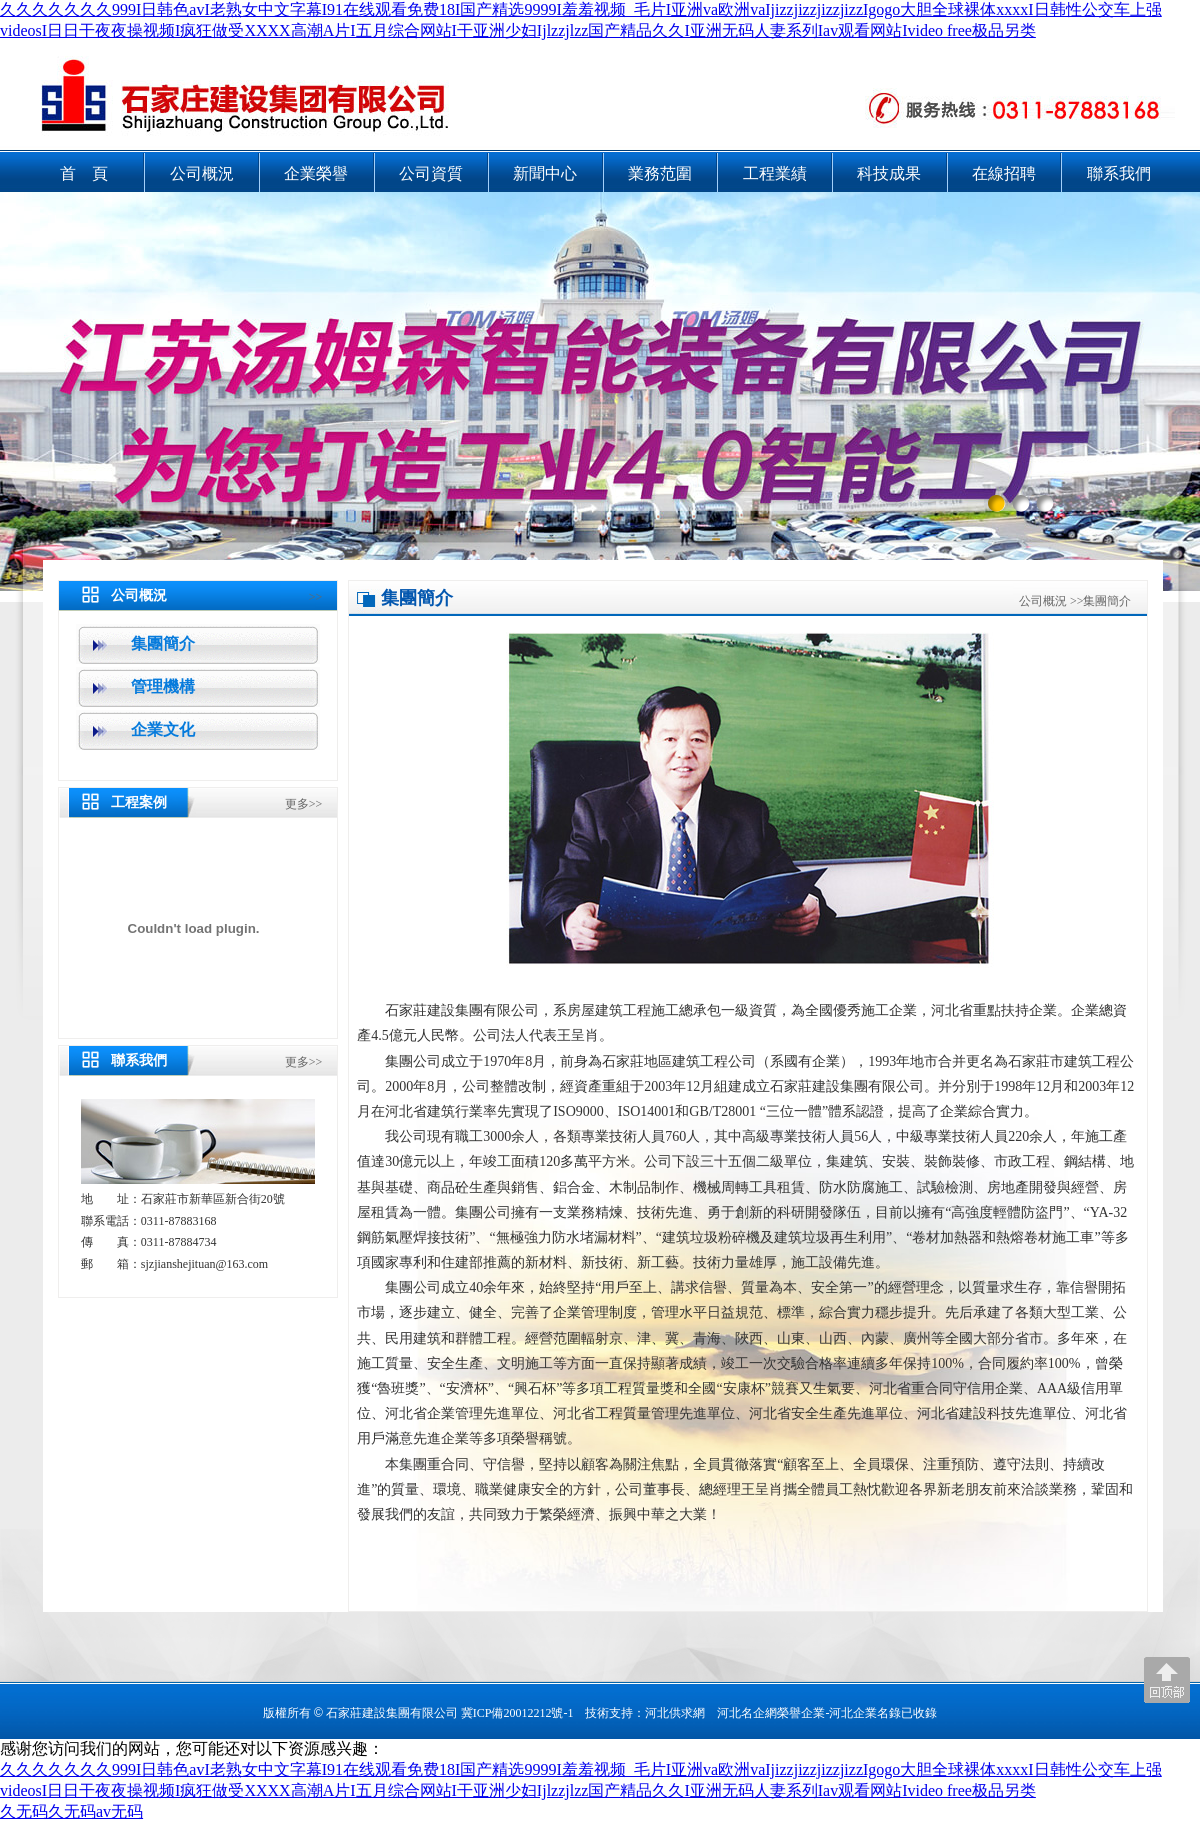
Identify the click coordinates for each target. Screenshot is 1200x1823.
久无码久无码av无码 (71, 1811)
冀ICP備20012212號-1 (517, 1713)
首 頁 (84, 173)
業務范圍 (660, 173)
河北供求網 (675, 1713)
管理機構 (163, 686)
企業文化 (163, 729)
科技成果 (889, 173)
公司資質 (431, 173)
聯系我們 (1119, 173)
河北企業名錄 (865, 1713)
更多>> (304, 804)
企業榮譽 (316, 173)
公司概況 (202, 173)
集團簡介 (163, 643)
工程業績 (775, 173)
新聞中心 (545, 173)
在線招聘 (1004, 173)
